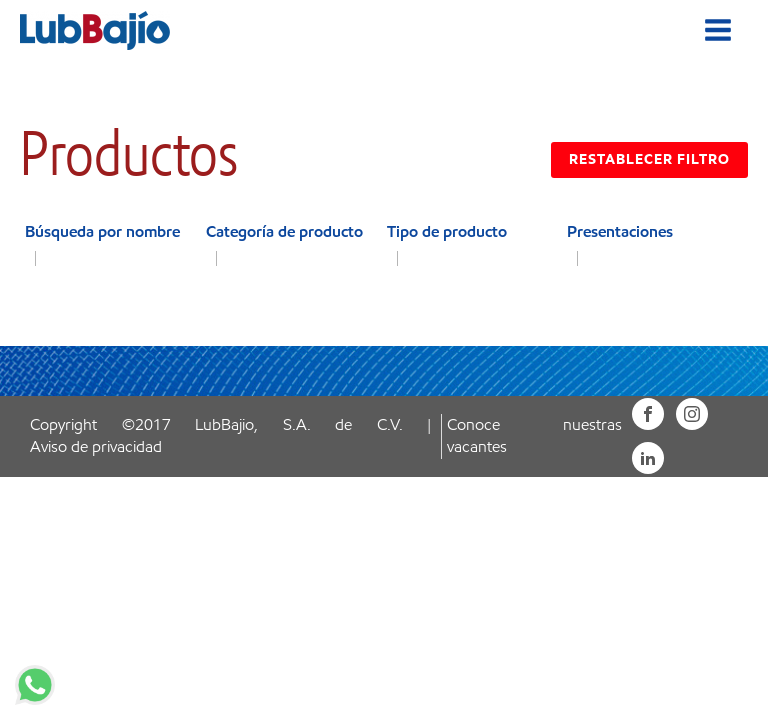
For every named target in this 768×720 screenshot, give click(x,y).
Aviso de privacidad (96, 446)
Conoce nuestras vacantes (534, 435)
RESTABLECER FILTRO (649, 159)
